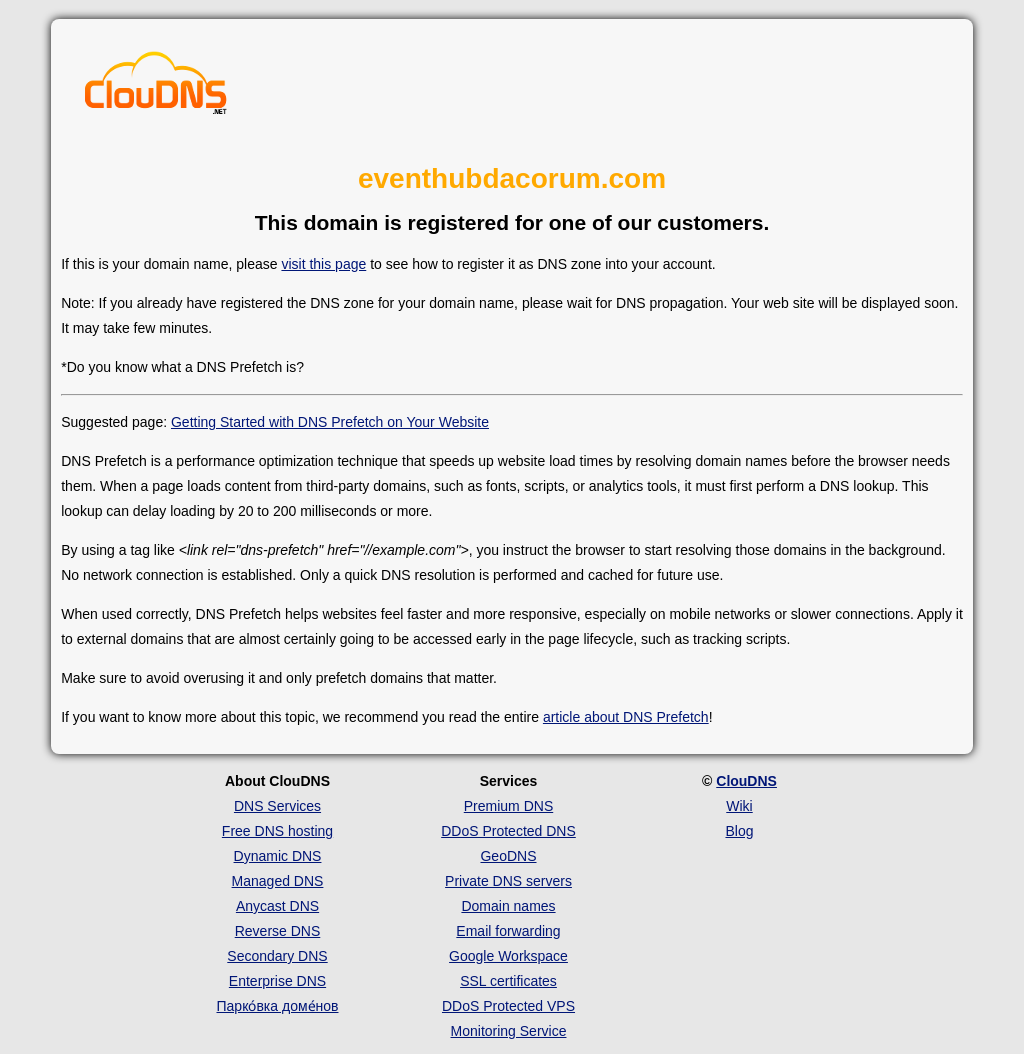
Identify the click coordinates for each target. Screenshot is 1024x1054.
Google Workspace (508, 956)
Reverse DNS (278, 931)
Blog (739, 831)
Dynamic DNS (278, 856)
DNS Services (277, 806)
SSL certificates (508, 981)
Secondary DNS (277, 956)
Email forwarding (508, 931)
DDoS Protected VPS (508, 1006)
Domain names (508, 906)
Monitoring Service (509, 1031)
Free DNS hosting (277, 831)
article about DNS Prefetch (626, 717)
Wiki (739, 806)
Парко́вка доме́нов (278, 1006)
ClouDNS (746, 781)
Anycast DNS (277, 906)
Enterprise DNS (277, 981)
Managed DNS (278, 881)
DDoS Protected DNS (508, 831)
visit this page (323, 264)
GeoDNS (508, 856)
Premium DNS (508, 806)
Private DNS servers (508, 881)
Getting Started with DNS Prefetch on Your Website (330, 422)
